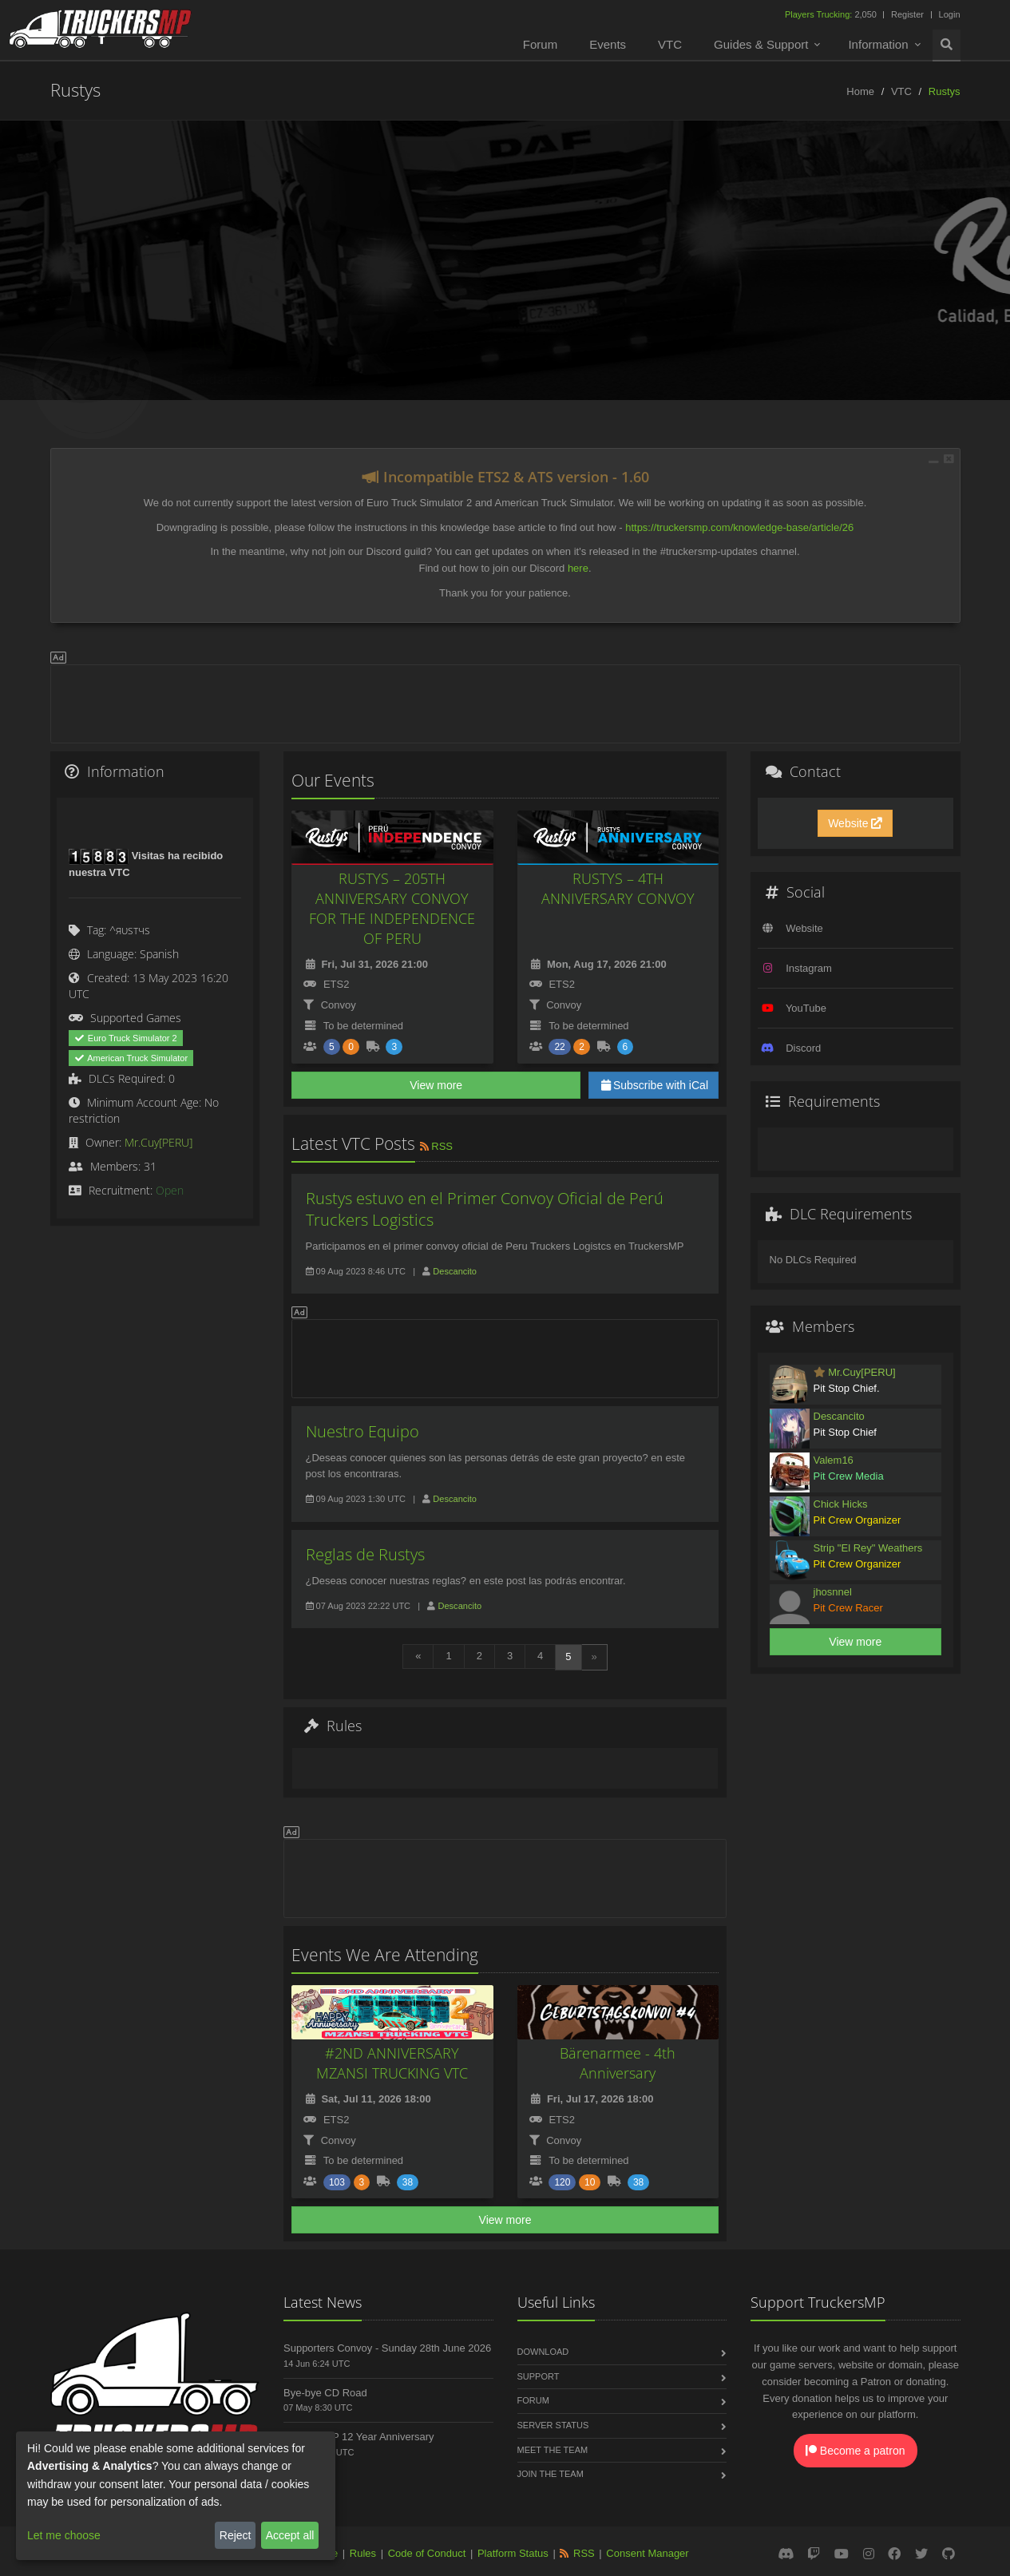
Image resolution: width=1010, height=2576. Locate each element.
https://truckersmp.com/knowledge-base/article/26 (739, 527)
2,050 (832, 14)
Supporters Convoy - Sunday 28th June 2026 (387, 2348)
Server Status (553, 2425)
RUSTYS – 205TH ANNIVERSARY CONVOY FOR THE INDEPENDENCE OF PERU (392, 908)
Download (543, 2351)
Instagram (809, 968)
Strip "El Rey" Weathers (868, 1548)
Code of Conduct (427, 2553)
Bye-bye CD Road (325, 2393)
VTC (670, 44)
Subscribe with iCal (653, 1085)
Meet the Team (552, 2450)
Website (855, 823)
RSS (435, 1146)
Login (949, 14)
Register (907, 14)
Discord (803, 1048)
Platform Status (513, 2553)
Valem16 (834, 1460)
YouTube (806, 1008)
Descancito (455, 1271)
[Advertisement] (505, 701)
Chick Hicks (841, 1504)
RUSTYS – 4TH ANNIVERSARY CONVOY (618, 888)
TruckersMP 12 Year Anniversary (358, 2437)
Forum (540, 44)
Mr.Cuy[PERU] (158, 1142)
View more (436, 1085)
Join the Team (550, 2474)
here (578, 568)
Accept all (290, 2535)
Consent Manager (647, 2553)
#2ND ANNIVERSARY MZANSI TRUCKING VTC (392, 2063)
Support (538, 2376)
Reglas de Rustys (365, 1554)
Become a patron (855, 2450)
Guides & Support (761, 44)
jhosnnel (833, 1592)
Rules (363, 2553)
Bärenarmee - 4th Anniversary (617, 2063)
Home (860, 91)
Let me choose (64, 2535)
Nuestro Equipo (362, 1431)
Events (607, 44)
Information (878, 44)
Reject (236, 2535)
